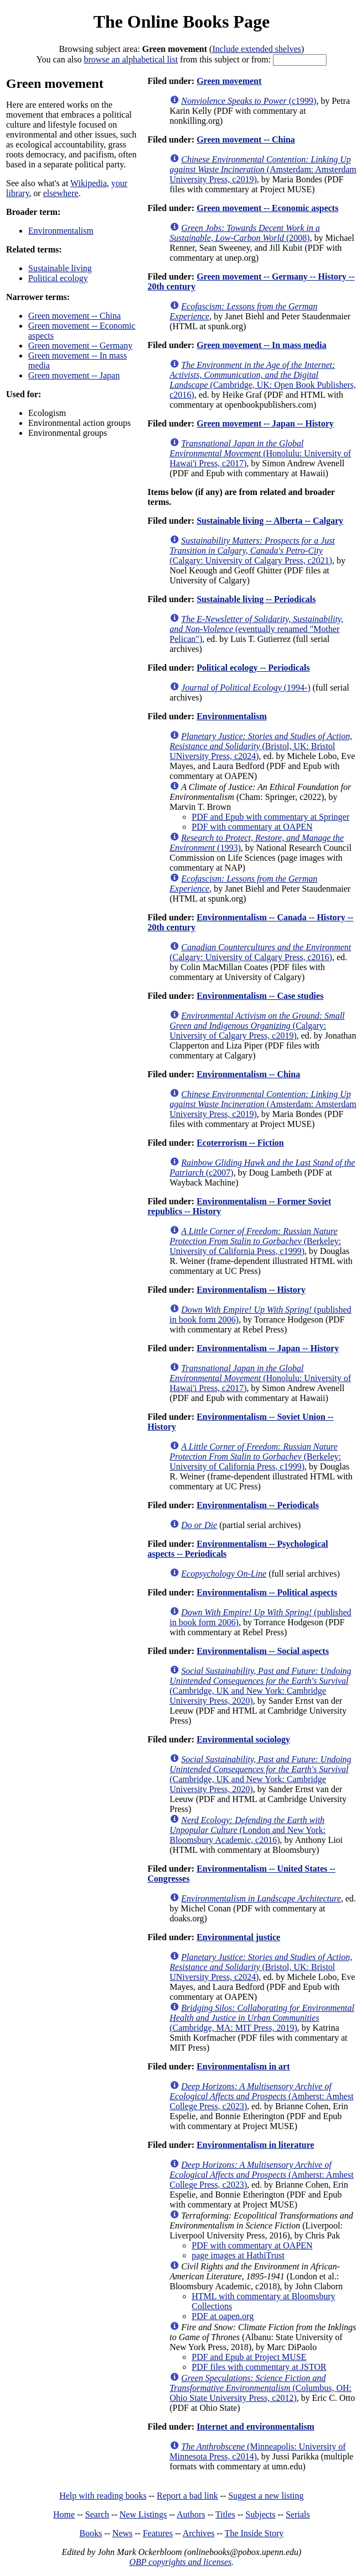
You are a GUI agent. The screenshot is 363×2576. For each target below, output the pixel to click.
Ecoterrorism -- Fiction (240, 1142)
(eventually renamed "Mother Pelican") (256, 629)
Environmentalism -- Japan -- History (268, 1348)
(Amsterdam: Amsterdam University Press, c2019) (263, 169)
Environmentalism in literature (255, 2145)
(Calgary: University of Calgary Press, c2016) (260, 952)
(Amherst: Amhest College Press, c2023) (262, 2096)
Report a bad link (187, 2495)
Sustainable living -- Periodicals (256, 599)
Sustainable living (60, 268)
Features (157, 2533)
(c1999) (248, 101)
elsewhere (60, 193)
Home (64, 2514)
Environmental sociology (243, 1739)
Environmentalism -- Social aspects (263, 1651)
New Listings (143, 2514)
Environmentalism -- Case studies (260, 995)
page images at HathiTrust (238, 2255)
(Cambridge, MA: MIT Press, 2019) (262, 2017)
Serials (298, 2514)
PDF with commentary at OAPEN (252, 826)
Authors (191, 2514)
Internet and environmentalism (255, 2426)
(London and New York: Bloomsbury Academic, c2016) (247, 1830)
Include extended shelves (256, 49)
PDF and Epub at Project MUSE (249, 2357)
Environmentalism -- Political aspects (267, 1592)
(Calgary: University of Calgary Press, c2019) (257, 1025)
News (122, 2533)
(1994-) (246, 687)
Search (97, 2514)
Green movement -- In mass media (262, 345)
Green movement (229, 81)
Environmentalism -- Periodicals (258, 1505)
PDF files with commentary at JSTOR (259, 2367)
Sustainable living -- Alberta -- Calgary (270, 520)
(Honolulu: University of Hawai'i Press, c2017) (260, 453)
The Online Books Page (181, 21)
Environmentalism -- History (251, 1289)
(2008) (245, 233)
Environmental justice (238, 1937)
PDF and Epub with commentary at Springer (270, 816)
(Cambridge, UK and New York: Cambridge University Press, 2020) (260, 1685)
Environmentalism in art (243, 2066)
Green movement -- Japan (74, 375)
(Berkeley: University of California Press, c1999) (255, 1241)
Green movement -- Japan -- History (265, 423)
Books (91, 2533)
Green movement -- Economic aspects (268, 208)
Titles (225, 2514)
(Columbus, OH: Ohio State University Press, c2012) (260, 2388)
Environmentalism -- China (248, 1074)
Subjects (260, 2514)
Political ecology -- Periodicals (253, 667)
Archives (198, 2533)
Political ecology (58, 278)
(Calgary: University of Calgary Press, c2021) (252, 550)
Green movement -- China (74, 315)
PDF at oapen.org (223, 2316)
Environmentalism (60, 230)
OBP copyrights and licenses (180, 2562)
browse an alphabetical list (131, 59)
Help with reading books (102, 2495)
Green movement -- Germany (80, 345)
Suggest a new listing (265, 2495)
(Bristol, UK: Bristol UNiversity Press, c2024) (261, 746)
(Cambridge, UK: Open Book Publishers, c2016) (263, 379)
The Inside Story (254, 2533)
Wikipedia (88, 183)
